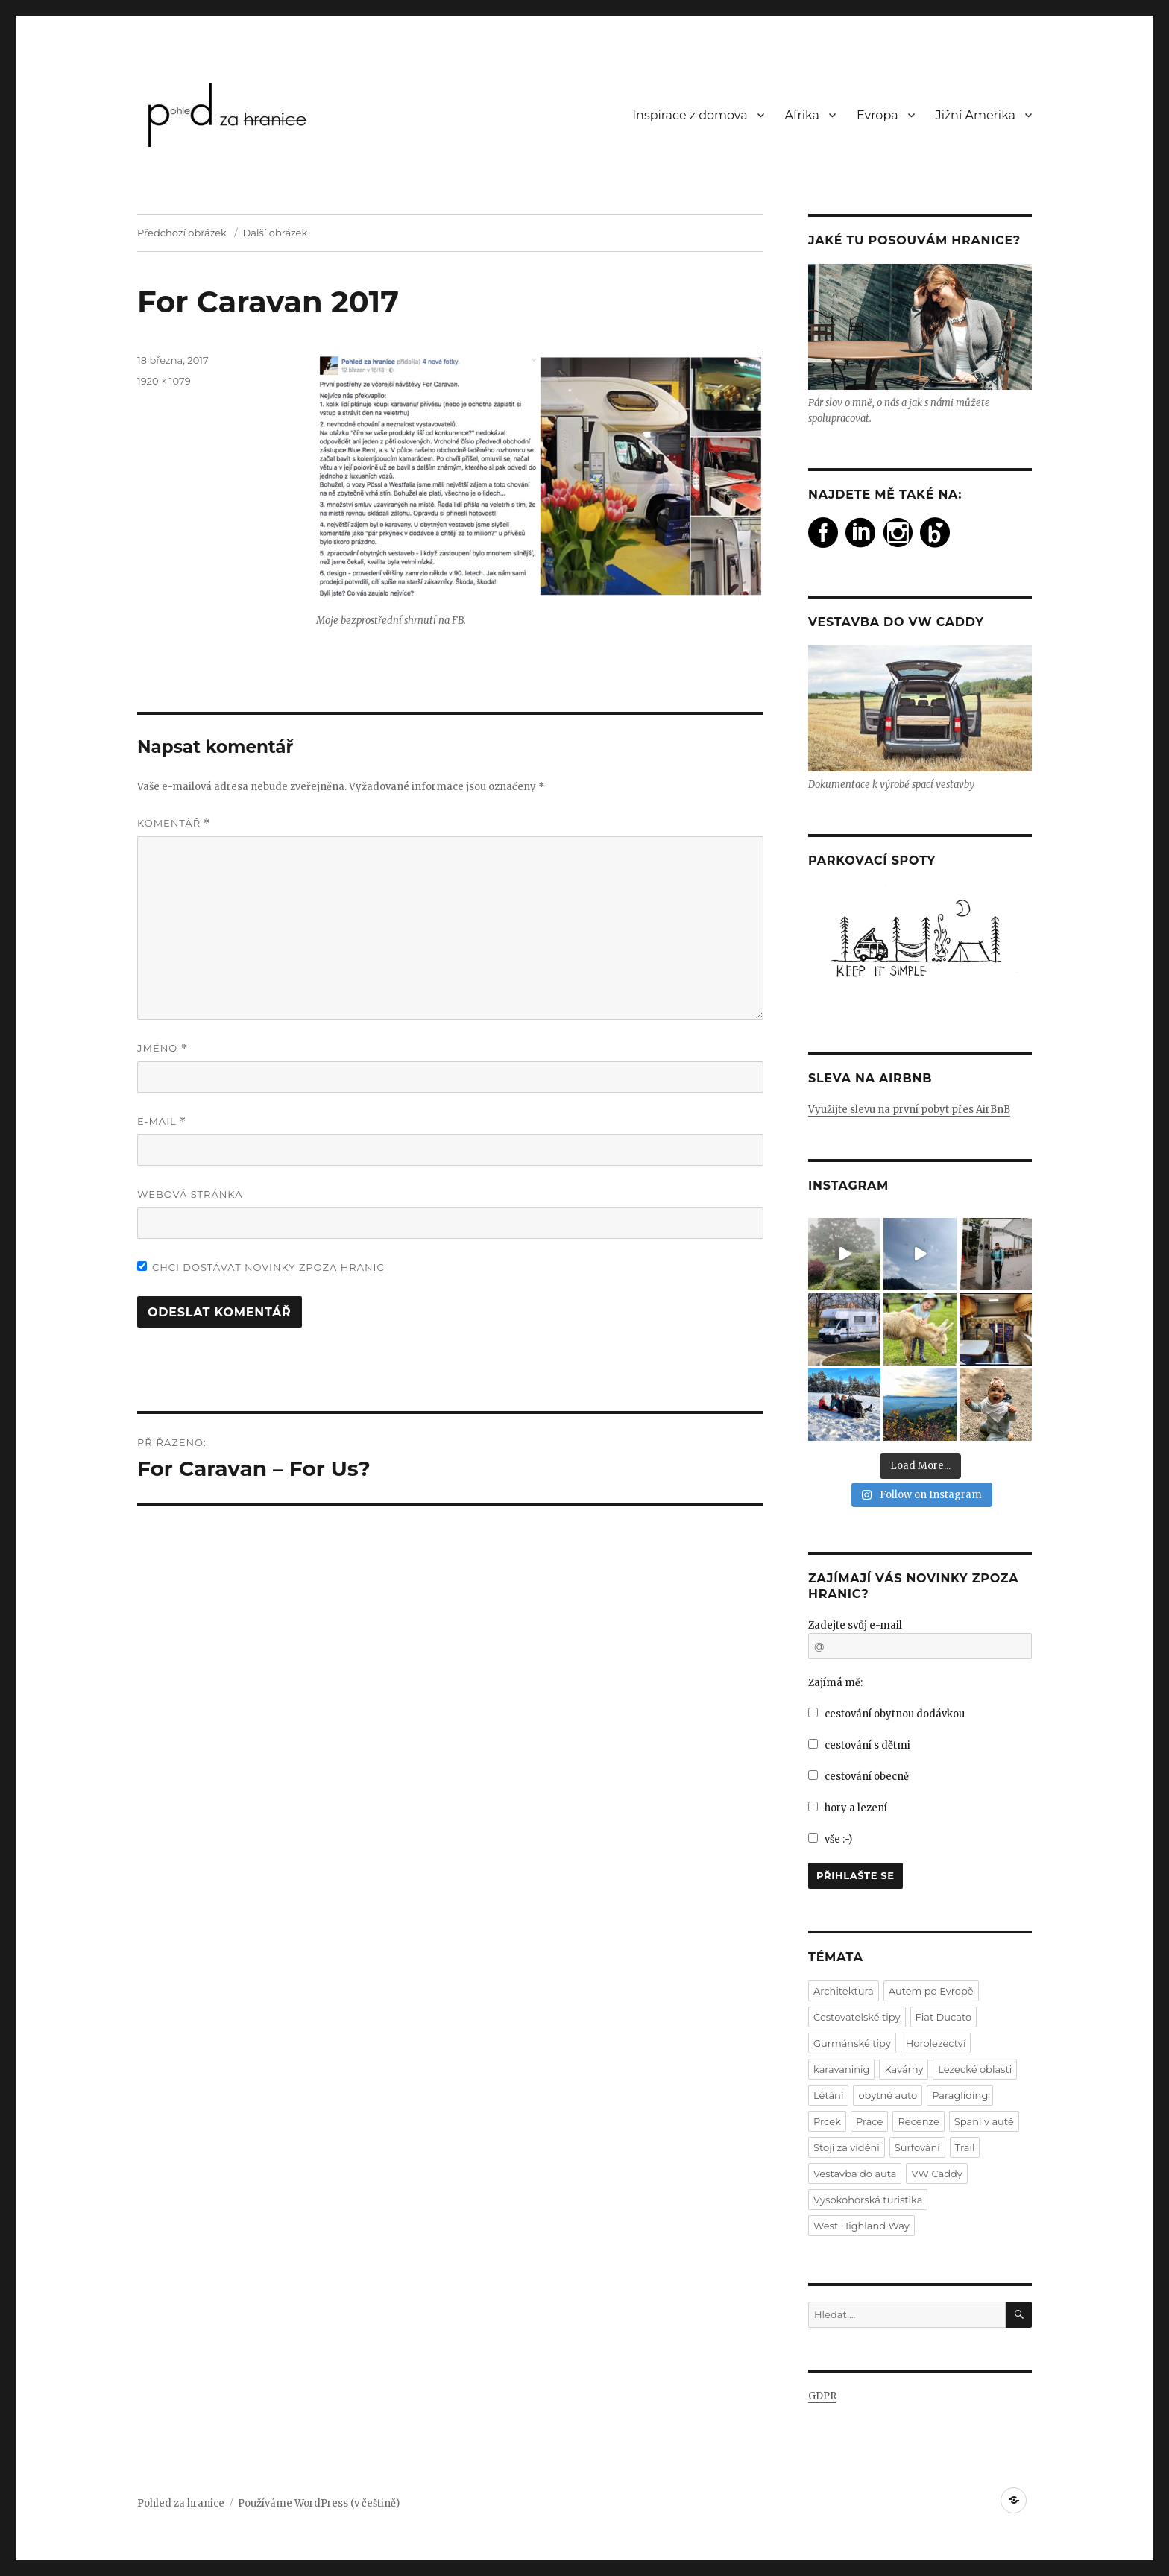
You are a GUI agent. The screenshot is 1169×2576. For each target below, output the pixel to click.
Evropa (877, 115)
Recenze (918, 2121)
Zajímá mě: (835, 1682)
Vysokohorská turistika (867, 2200)
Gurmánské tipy (852, 2043)
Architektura (843, 1991)
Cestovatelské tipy (857, 2017)
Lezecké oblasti (975, 2069)
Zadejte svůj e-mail (855, 1625)
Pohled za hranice (180, 2503)
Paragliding (960, 2095)
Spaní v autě (984, 2121)
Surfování (917, 2147)
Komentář (173, 823)
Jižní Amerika (975, 115)
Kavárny (903, 2069)
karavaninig (841, 2069)
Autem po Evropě (931, 1991)
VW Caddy (936, 2173)
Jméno (162, 1048)
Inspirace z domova (689, 115)
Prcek (827, 2121)
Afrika (802, 115)
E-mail (161, 1121)
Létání (828, 2095)
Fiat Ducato (944, 2017)
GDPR (822, 2396)
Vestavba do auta (854, 2173)
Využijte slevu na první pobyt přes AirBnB (909, 1109)
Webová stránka (190, 1194)
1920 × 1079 (164, 381)
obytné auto (887, 2095)
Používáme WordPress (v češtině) (319, 2503)
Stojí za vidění (846, 2147)
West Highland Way (861, 2226)
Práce (869, 2121)
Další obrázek (275, 233)
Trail (965, 2147)
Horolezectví (936, 2043)
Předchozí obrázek (182, 233)
